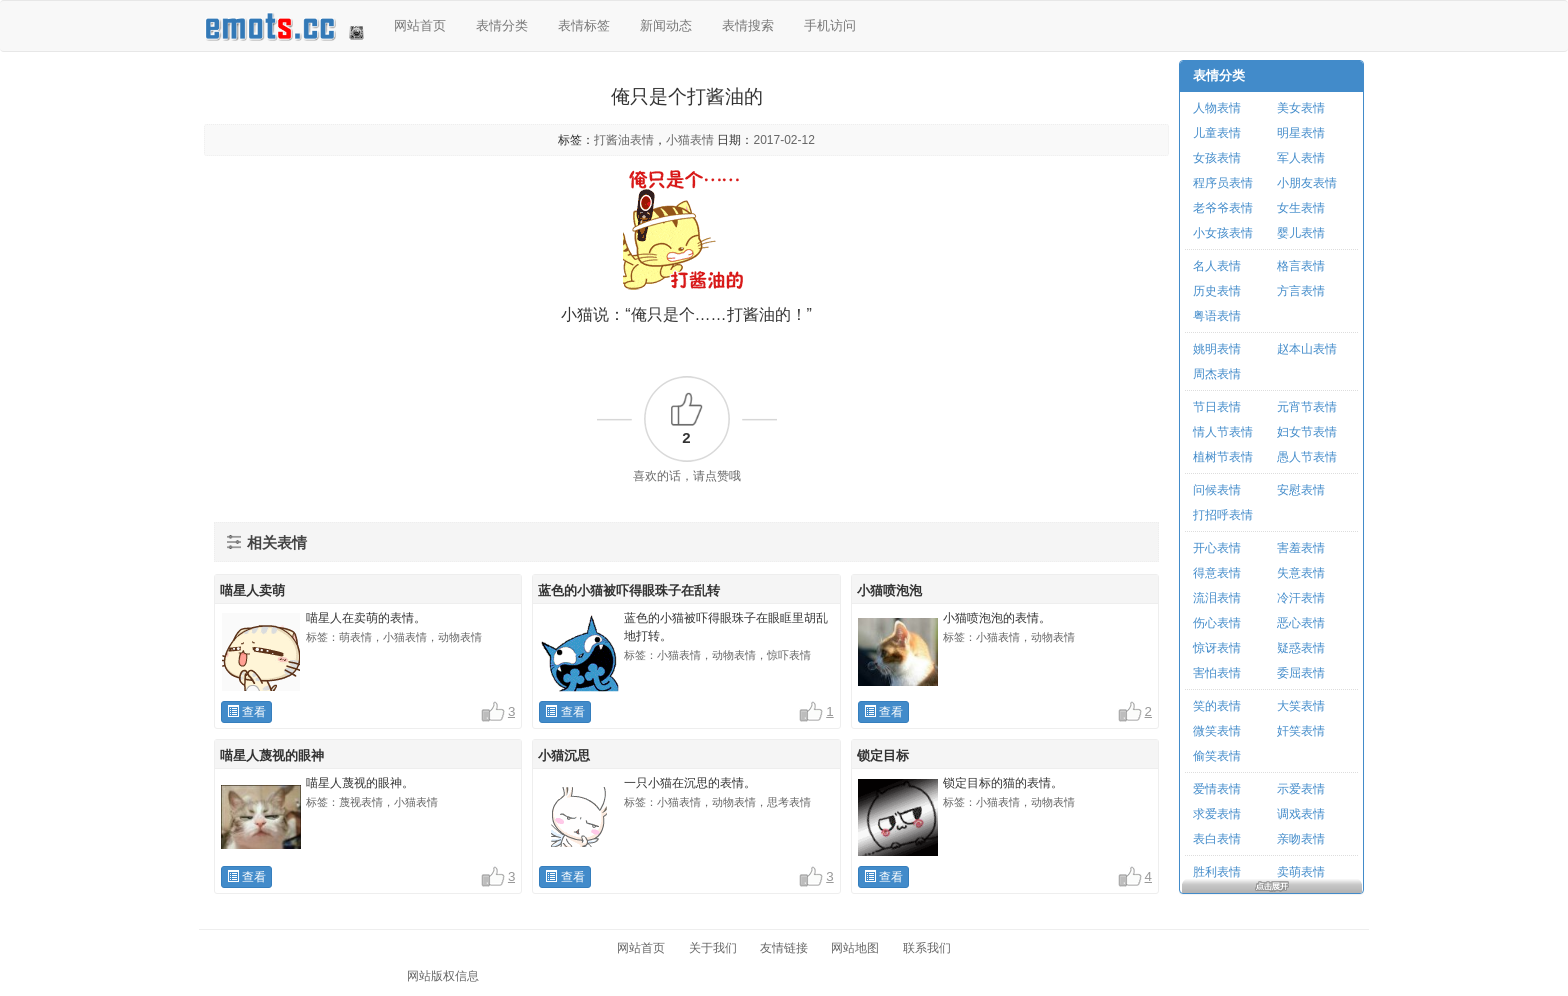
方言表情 (1301, 291)
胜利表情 (1217, 872)
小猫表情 (690, 140)
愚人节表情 (1307, 457)
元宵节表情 (1307, 407)
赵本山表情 (1307, 349)
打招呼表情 (1223, 515)
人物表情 (1217, 108)
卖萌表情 (1301, 872)
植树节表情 (1223, 457)
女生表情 (1301, 208)
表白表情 (1217, 839)
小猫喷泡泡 (889, 590)
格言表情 (1301, 266)
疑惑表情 (1301, 648)
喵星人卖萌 (252, 590)
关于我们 (713, 948)
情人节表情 (1223, 432)
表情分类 (502, 25)
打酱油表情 (624, 140)
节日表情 (1217, 407)
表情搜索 (748, 25)
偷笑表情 (1217, 756)
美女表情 (1301, 108)
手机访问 (830, 25)
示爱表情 (1301, 789)
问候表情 (1217, 490)
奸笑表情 (1301, 731)
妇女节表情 (1307, 432)
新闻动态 (666, 25)
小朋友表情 (1307, 183)
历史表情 (1217, 291)
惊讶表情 (1217, 648)
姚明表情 (1217, 349)
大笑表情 (1301, 706)
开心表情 (1217, 548)
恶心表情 (1301, 623)
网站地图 (855, 948)
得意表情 (1217, 573)
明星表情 (1301, 133)
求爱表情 (1217, 814)
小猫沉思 (564, 755)
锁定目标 (883, 755)
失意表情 (1301, 573)
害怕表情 (1217, 673)
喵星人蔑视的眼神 (272, 755)
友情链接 (784, 948)
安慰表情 (1301, 490)
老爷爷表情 (1223, 208)
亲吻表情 (1301, 839)
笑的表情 (1217, 706)
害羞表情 (1301, 548)
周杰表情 (1217, 374)
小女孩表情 (1223, 233)
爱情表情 (1217, 789)
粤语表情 (1217, 316)
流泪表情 (1217, 598)
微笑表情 (1217, 731)
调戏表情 (1301, 814)
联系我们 (927, 948)
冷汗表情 (1301, 598)
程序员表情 (1223, 183)
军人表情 (1301, 158)
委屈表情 (1301, 673)
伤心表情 (1217, 623)
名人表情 (1217, 266)
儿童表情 (1217, 133)
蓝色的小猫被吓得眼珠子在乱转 (629, 590)
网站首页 (420, 25)
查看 (246, 712)
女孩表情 (1217, 158)
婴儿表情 (1301, 233)
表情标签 (584, 25)
